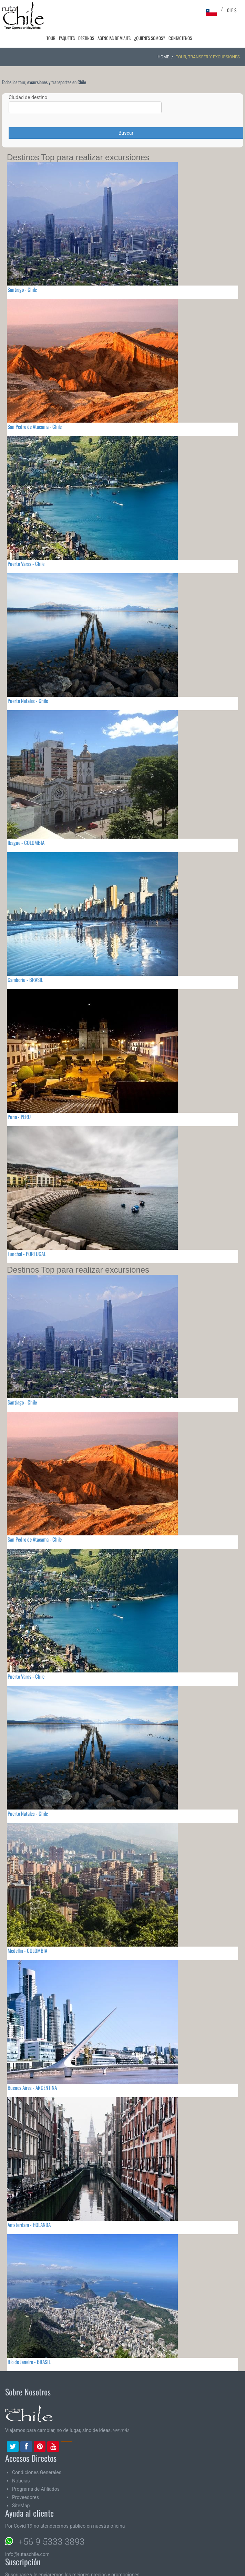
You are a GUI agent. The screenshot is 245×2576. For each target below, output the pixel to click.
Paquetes (70, 9)
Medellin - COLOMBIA (27, 1931)
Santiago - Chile (22, 270)
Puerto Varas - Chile (26, 544)
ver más (121, 2411)
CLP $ (231, 10)
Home (163, 37)
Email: (43, 2571)
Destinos (88, 9)
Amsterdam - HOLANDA (29, 2205)
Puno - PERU (19, 1097)
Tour (54, 9)
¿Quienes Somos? (150, 9)
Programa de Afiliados (36, 2469)
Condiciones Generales (36, 2453)
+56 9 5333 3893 (51, 2522)
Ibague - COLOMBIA (26, 823)
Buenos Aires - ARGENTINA (32, 2068)
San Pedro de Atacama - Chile (35, 407)
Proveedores (25, 2478)
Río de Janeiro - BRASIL (29, 2342)
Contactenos (180, 9)
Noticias (21, 2461)
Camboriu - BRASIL (25, 960)
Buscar (126, 113)
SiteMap (21, 2486)
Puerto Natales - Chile (28, 681)
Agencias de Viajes (115, 9)
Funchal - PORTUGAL (27, 1234)
